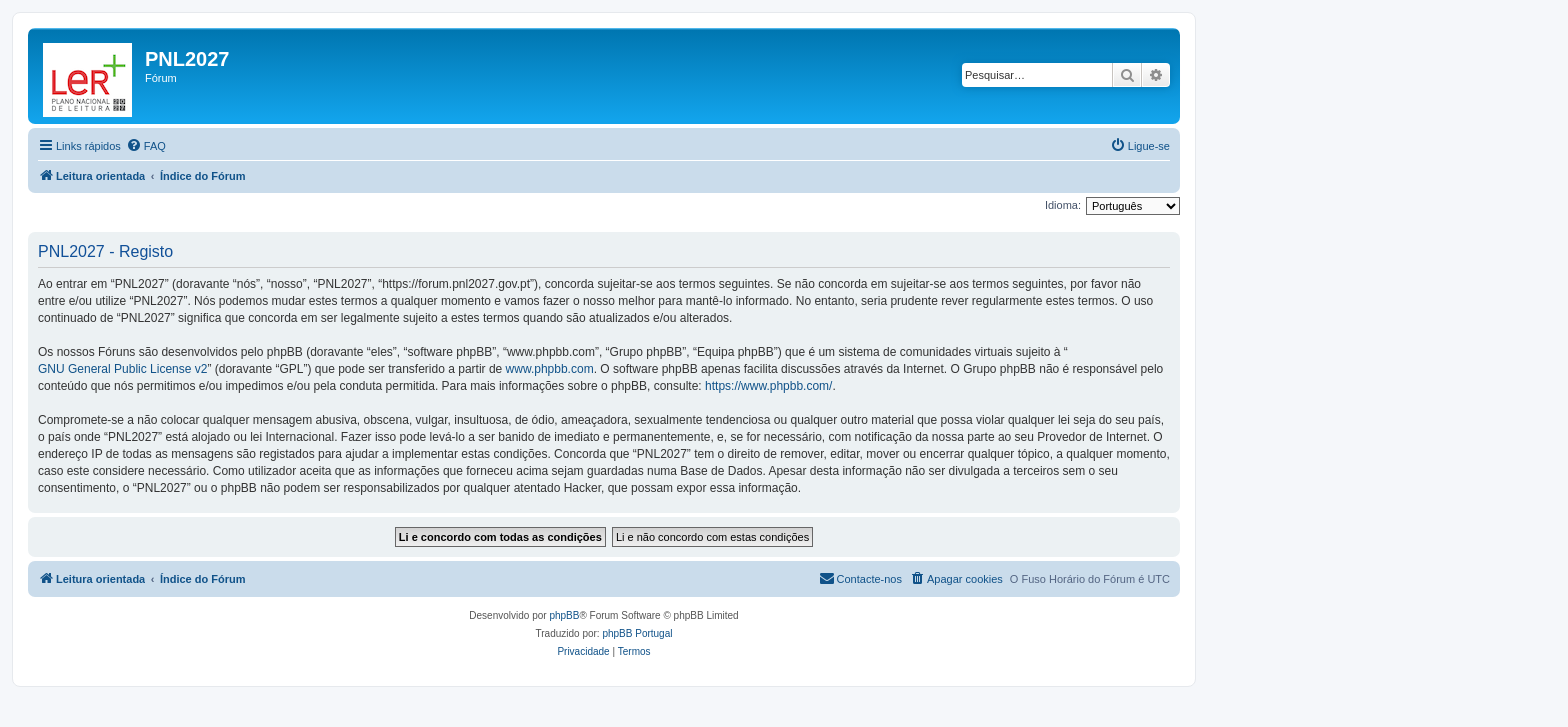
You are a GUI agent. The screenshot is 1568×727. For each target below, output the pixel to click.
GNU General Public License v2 (122, 369)
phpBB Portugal (637, 633)
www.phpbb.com (550, 369)
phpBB (564, 615)
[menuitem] (146, 146)
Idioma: (1063, 205)
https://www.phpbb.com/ (768, 386)
